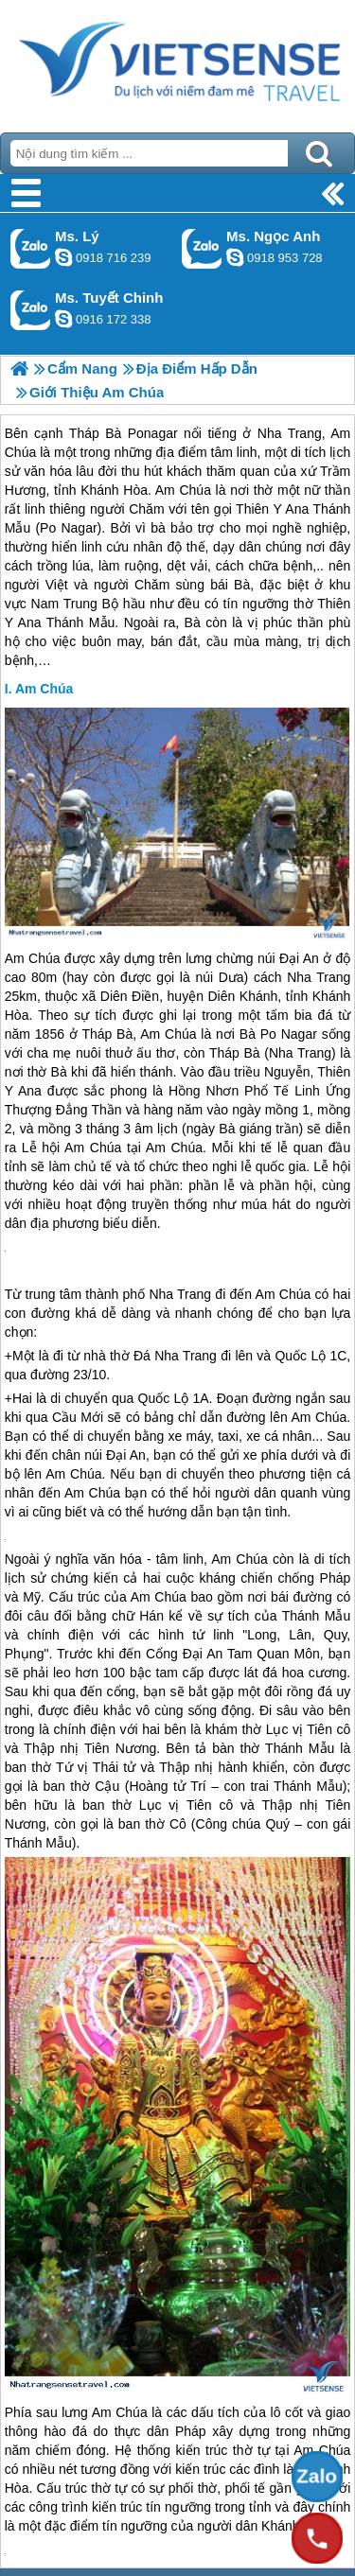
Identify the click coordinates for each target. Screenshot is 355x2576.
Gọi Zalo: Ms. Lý (30, 248)
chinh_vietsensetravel (63, 318)
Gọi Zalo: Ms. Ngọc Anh (202, 248)
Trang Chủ (177, 61)
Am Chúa (44, 688)
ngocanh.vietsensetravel (234, 257)
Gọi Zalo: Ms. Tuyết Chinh (30, 310)
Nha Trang (318, 977)
